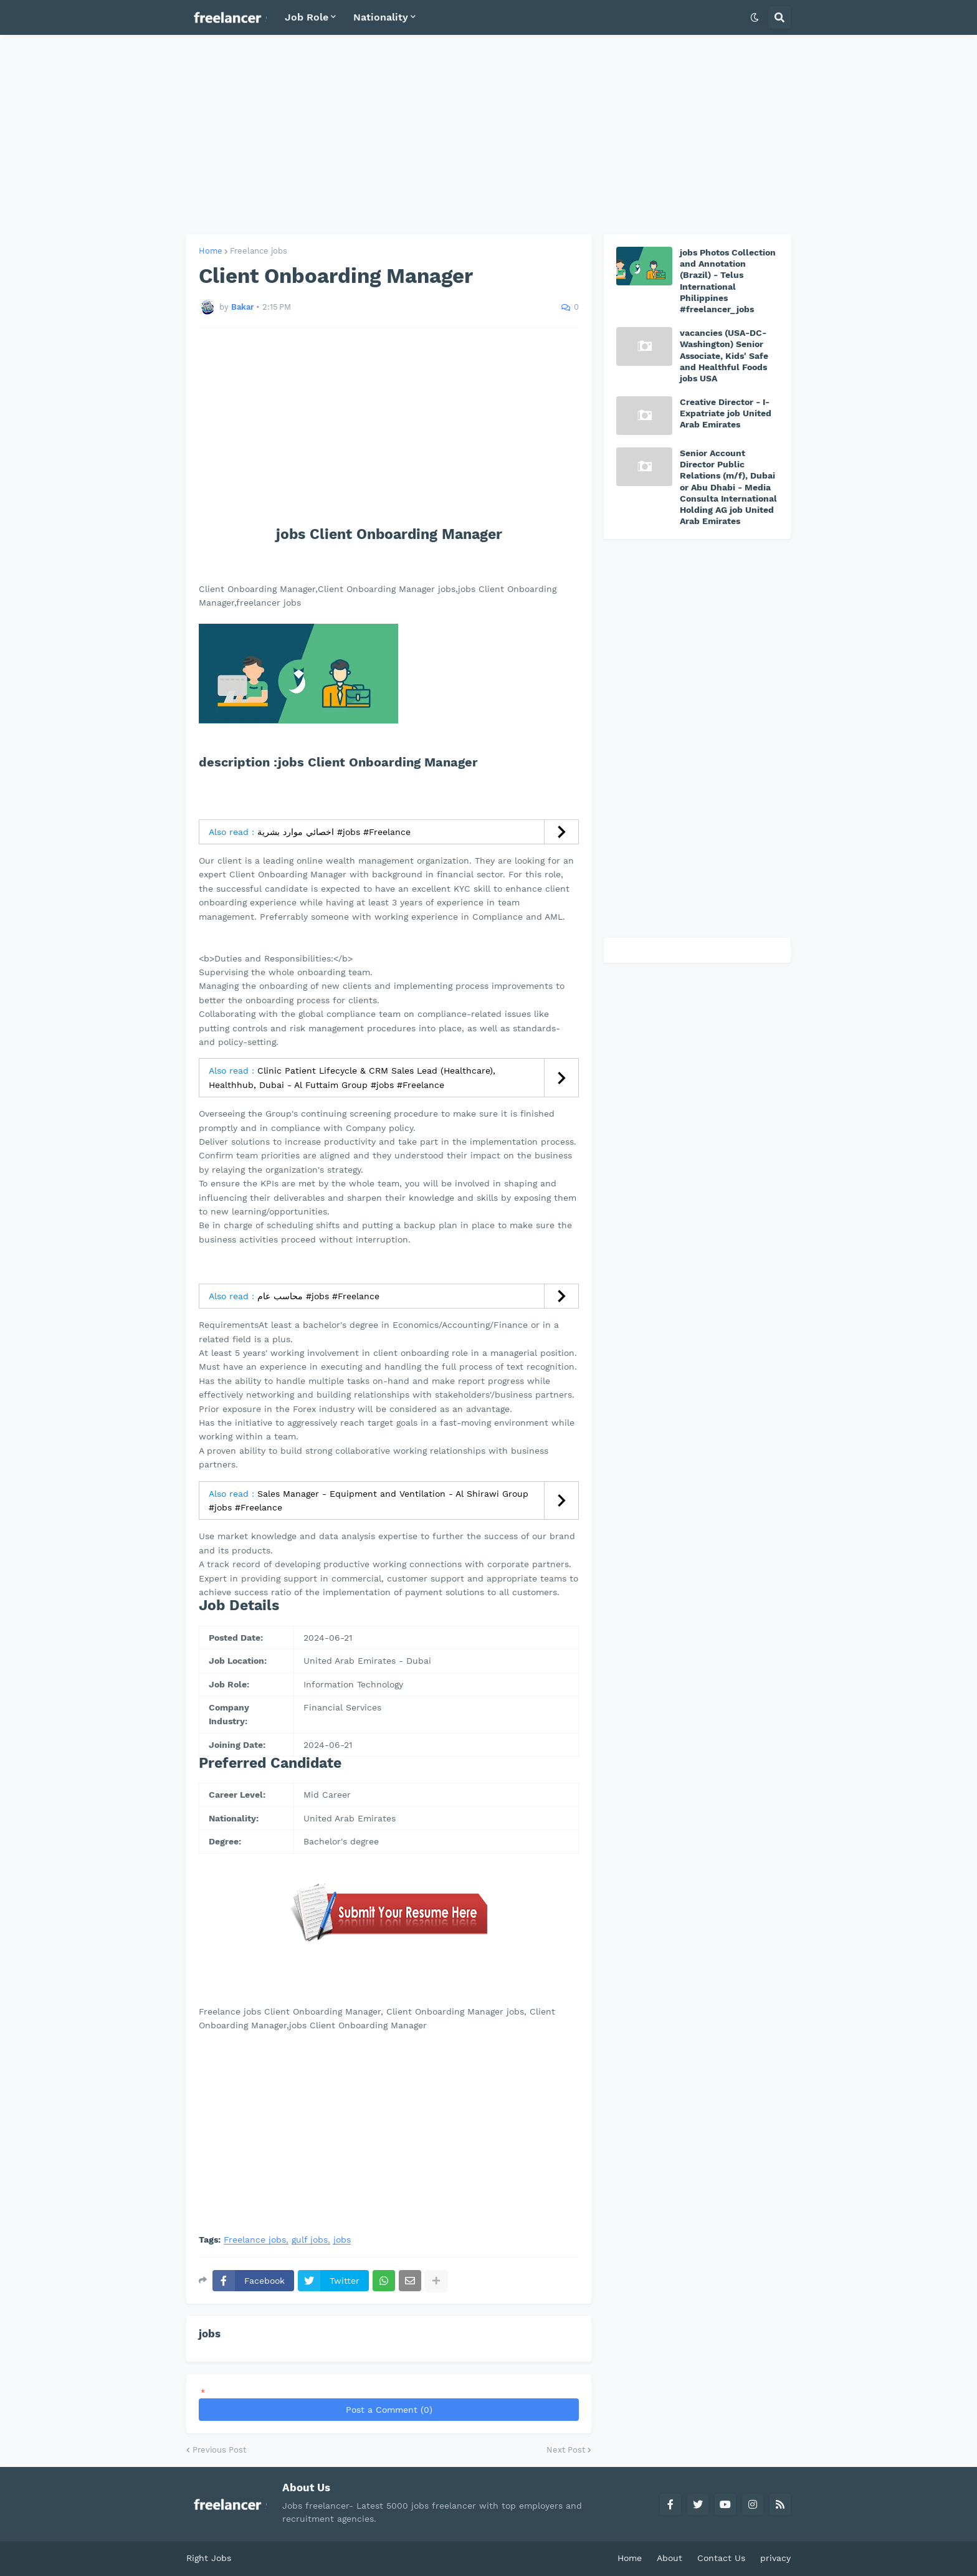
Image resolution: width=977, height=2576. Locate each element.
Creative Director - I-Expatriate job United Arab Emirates (725, 413)
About (669, 2558)
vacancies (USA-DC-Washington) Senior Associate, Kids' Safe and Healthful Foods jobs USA (724, 355)
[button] (754, 17)
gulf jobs (310, 2239)
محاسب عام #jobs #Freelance (318, 1296)
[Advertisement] (488, 134)
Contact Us (721, 2558)
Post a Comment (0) (389, 2410)
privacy (775, 2558)
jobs (342, 2239)
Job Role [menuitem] (306, 17)
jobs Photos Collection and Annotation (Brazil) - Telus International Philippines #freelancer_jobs (728, 280)
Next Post (565, 2450)
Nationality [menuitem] (380, 17)
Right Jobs (208, 2558)
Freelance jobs (258, 251)
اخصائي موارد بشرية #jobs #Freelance (334, 832)
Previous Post (219, 2450)
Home (210, 251)
